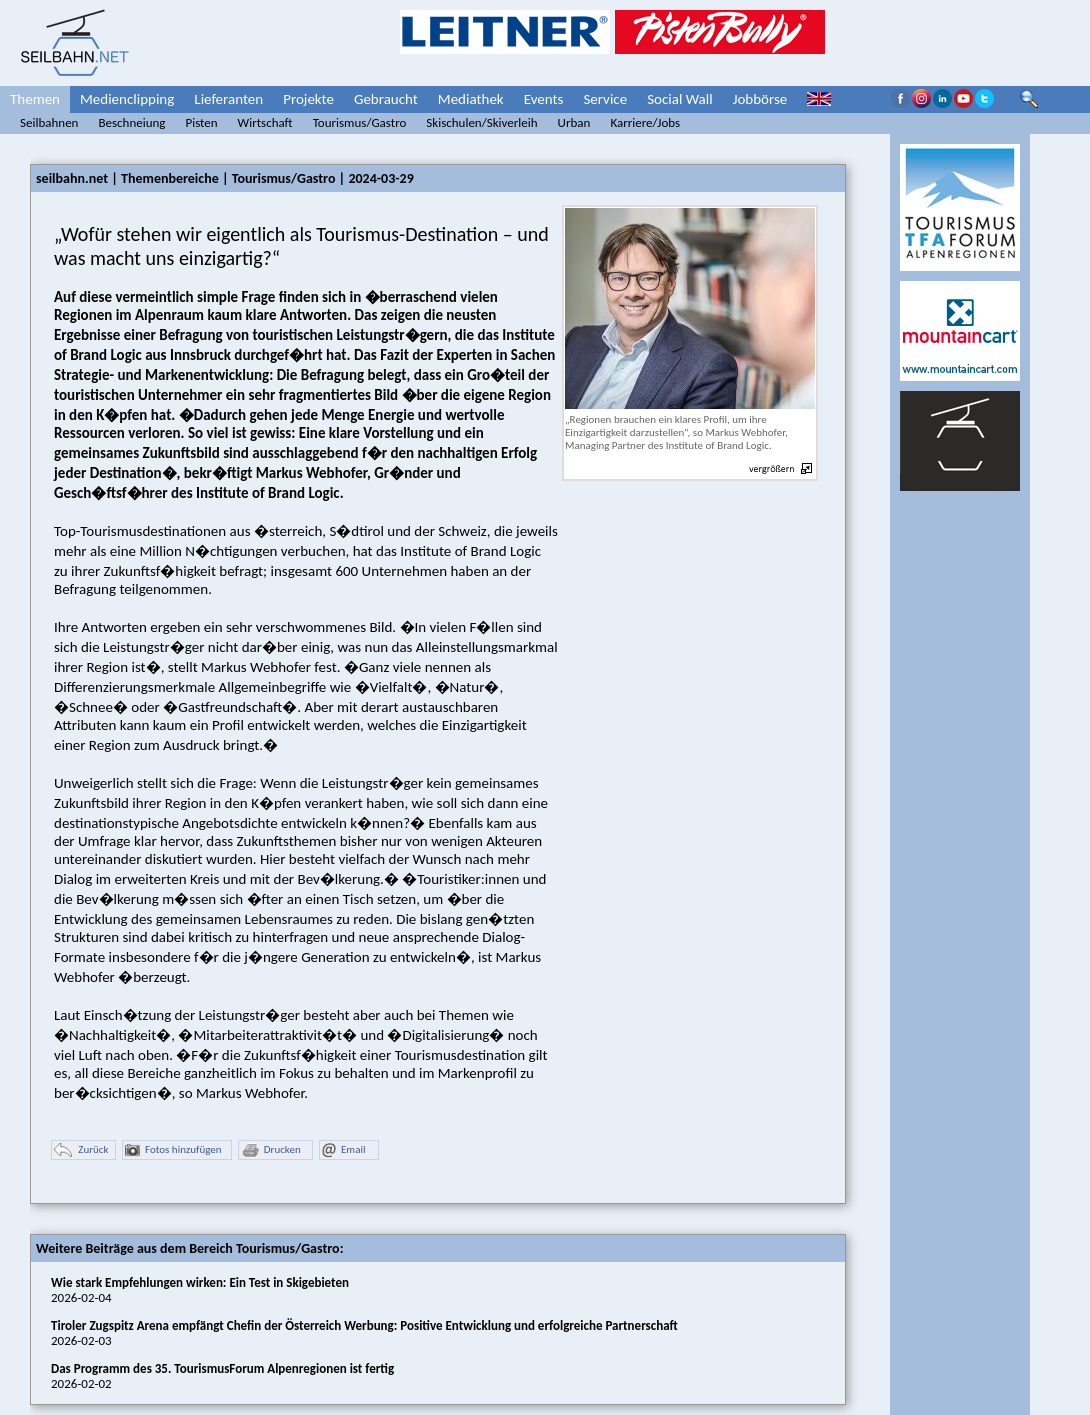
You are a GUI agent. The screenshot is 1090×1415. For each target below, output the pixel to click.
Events (544, 99)
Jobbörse (760, 99)
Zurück (81, 1150)
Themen (35, 99)
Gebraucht (386, 99)
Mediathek (471, 99)
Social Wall (680, 99)
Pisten (201, 122)
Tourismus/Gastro (360, 122)
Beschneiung (131, 122)
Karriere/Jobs (645, 122)
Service (605, 99)
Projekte (308, 99)
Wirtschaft (265, 122)
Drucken (271, 1150)
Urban (574, 122)
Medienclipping (127, 99)
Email (343, 1150)
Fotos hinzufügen (173, 1150)
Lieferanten (228, 99)
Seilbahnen (49, 122)
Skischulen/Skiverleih (481, 122)
